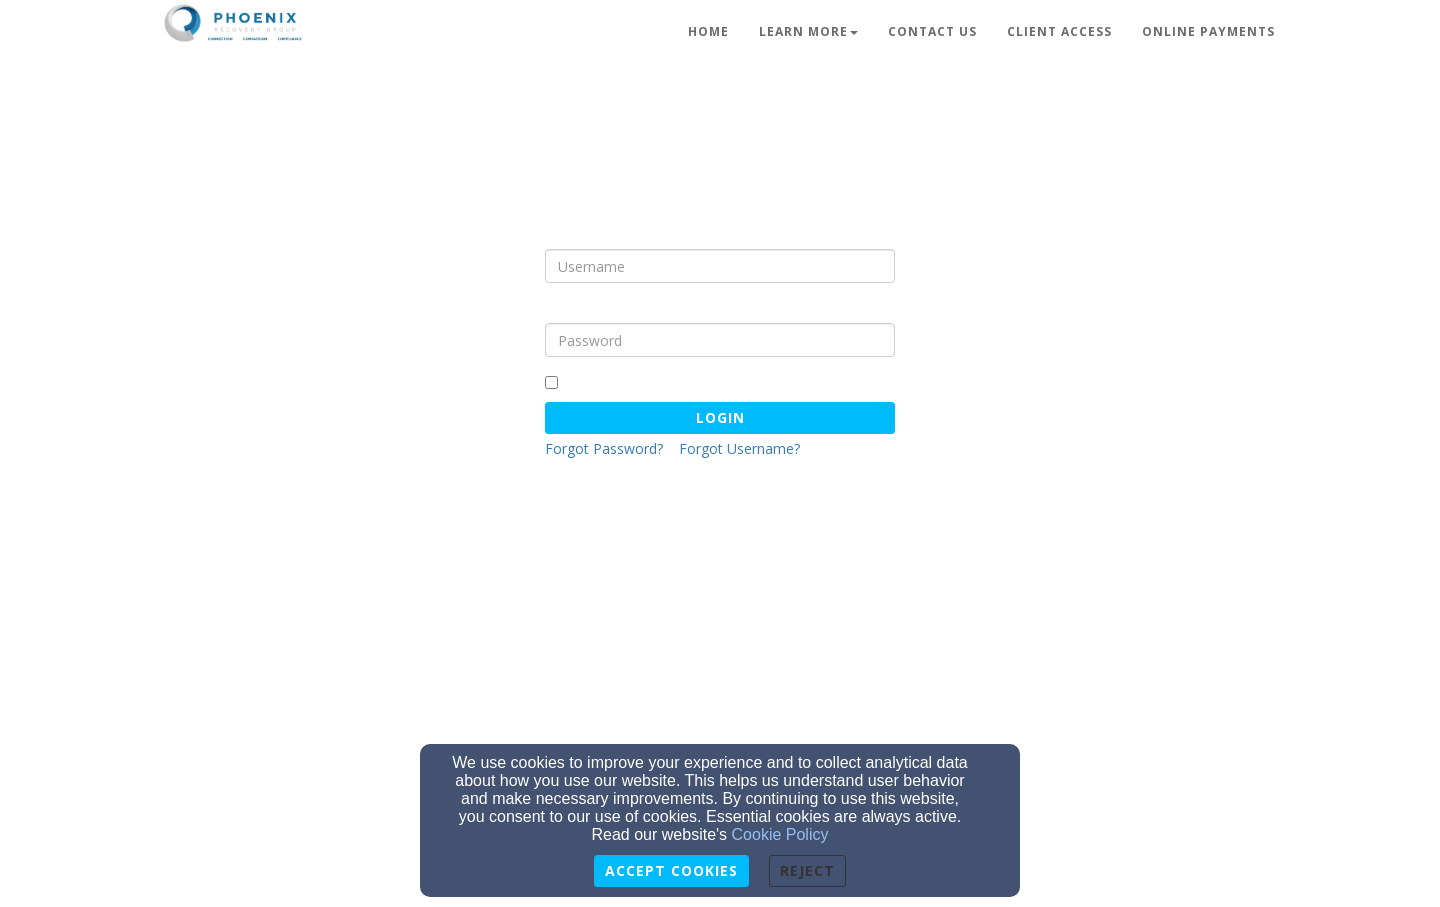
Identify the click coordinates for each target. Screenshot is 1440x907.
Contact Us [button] (932, 31)
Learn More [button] (808, 31)
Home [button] (708, 31)
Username (582, 233)
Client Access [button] (1059, 31)
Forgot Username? (739, 448)
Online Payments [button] (1208, 31)
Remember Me (603, 381)
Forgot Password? (604, 448)
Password (580, 307)
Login (720, 417)
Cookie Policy (780, 834)
